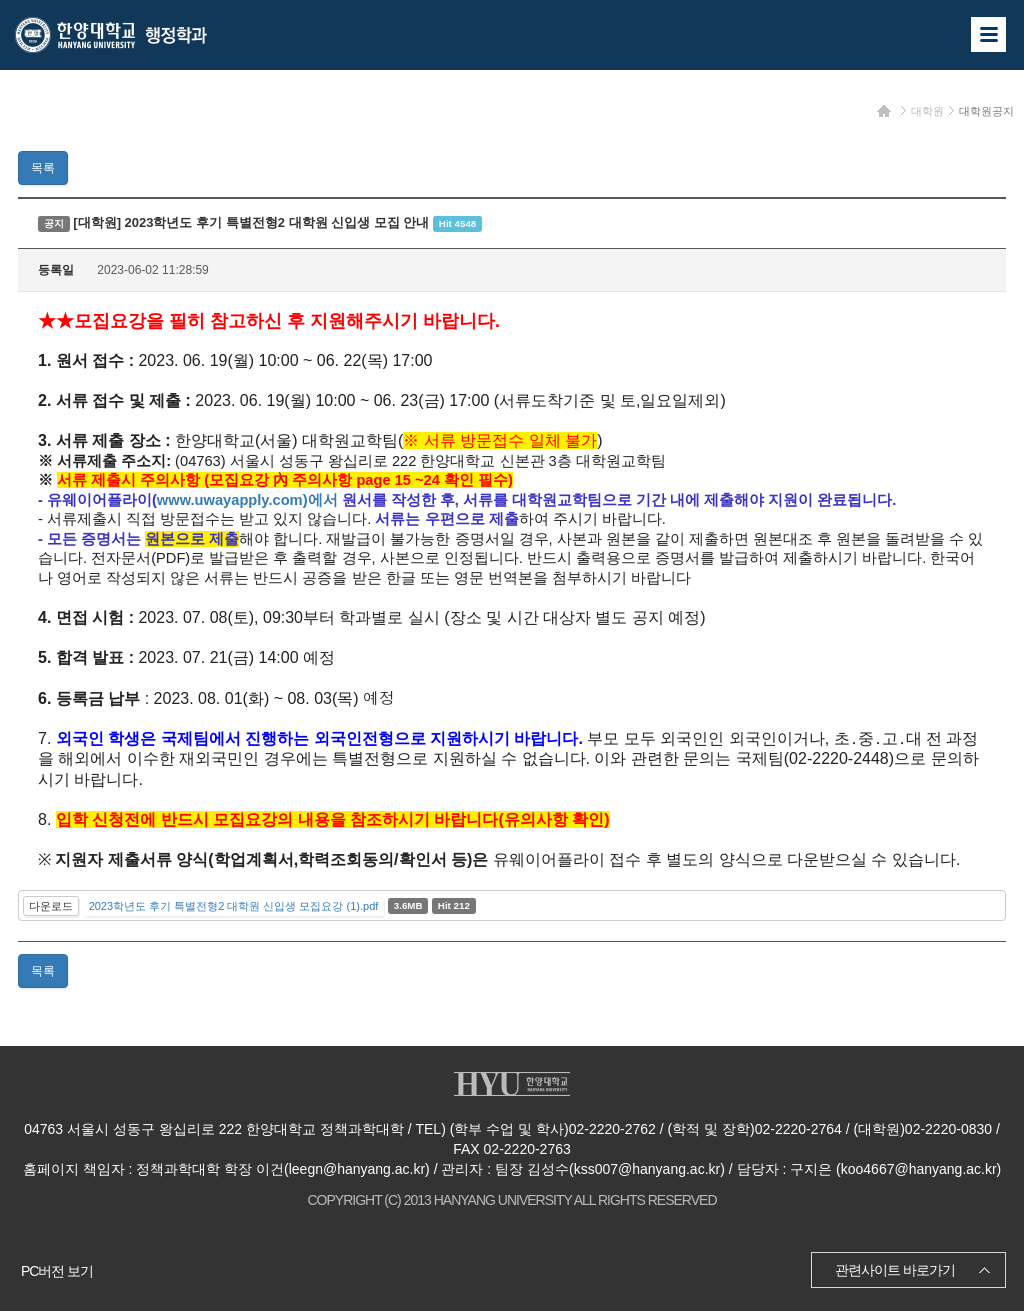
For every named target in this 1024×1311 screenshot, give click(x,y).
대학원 (927, 111)
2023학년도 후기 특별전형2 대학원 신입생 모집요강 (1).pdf (234, 906)
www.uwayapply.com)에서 (247, 500)
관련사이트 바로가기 (895, 1270)
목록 (43, 168)
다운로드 (51, 906)
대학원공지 (986, 111)
